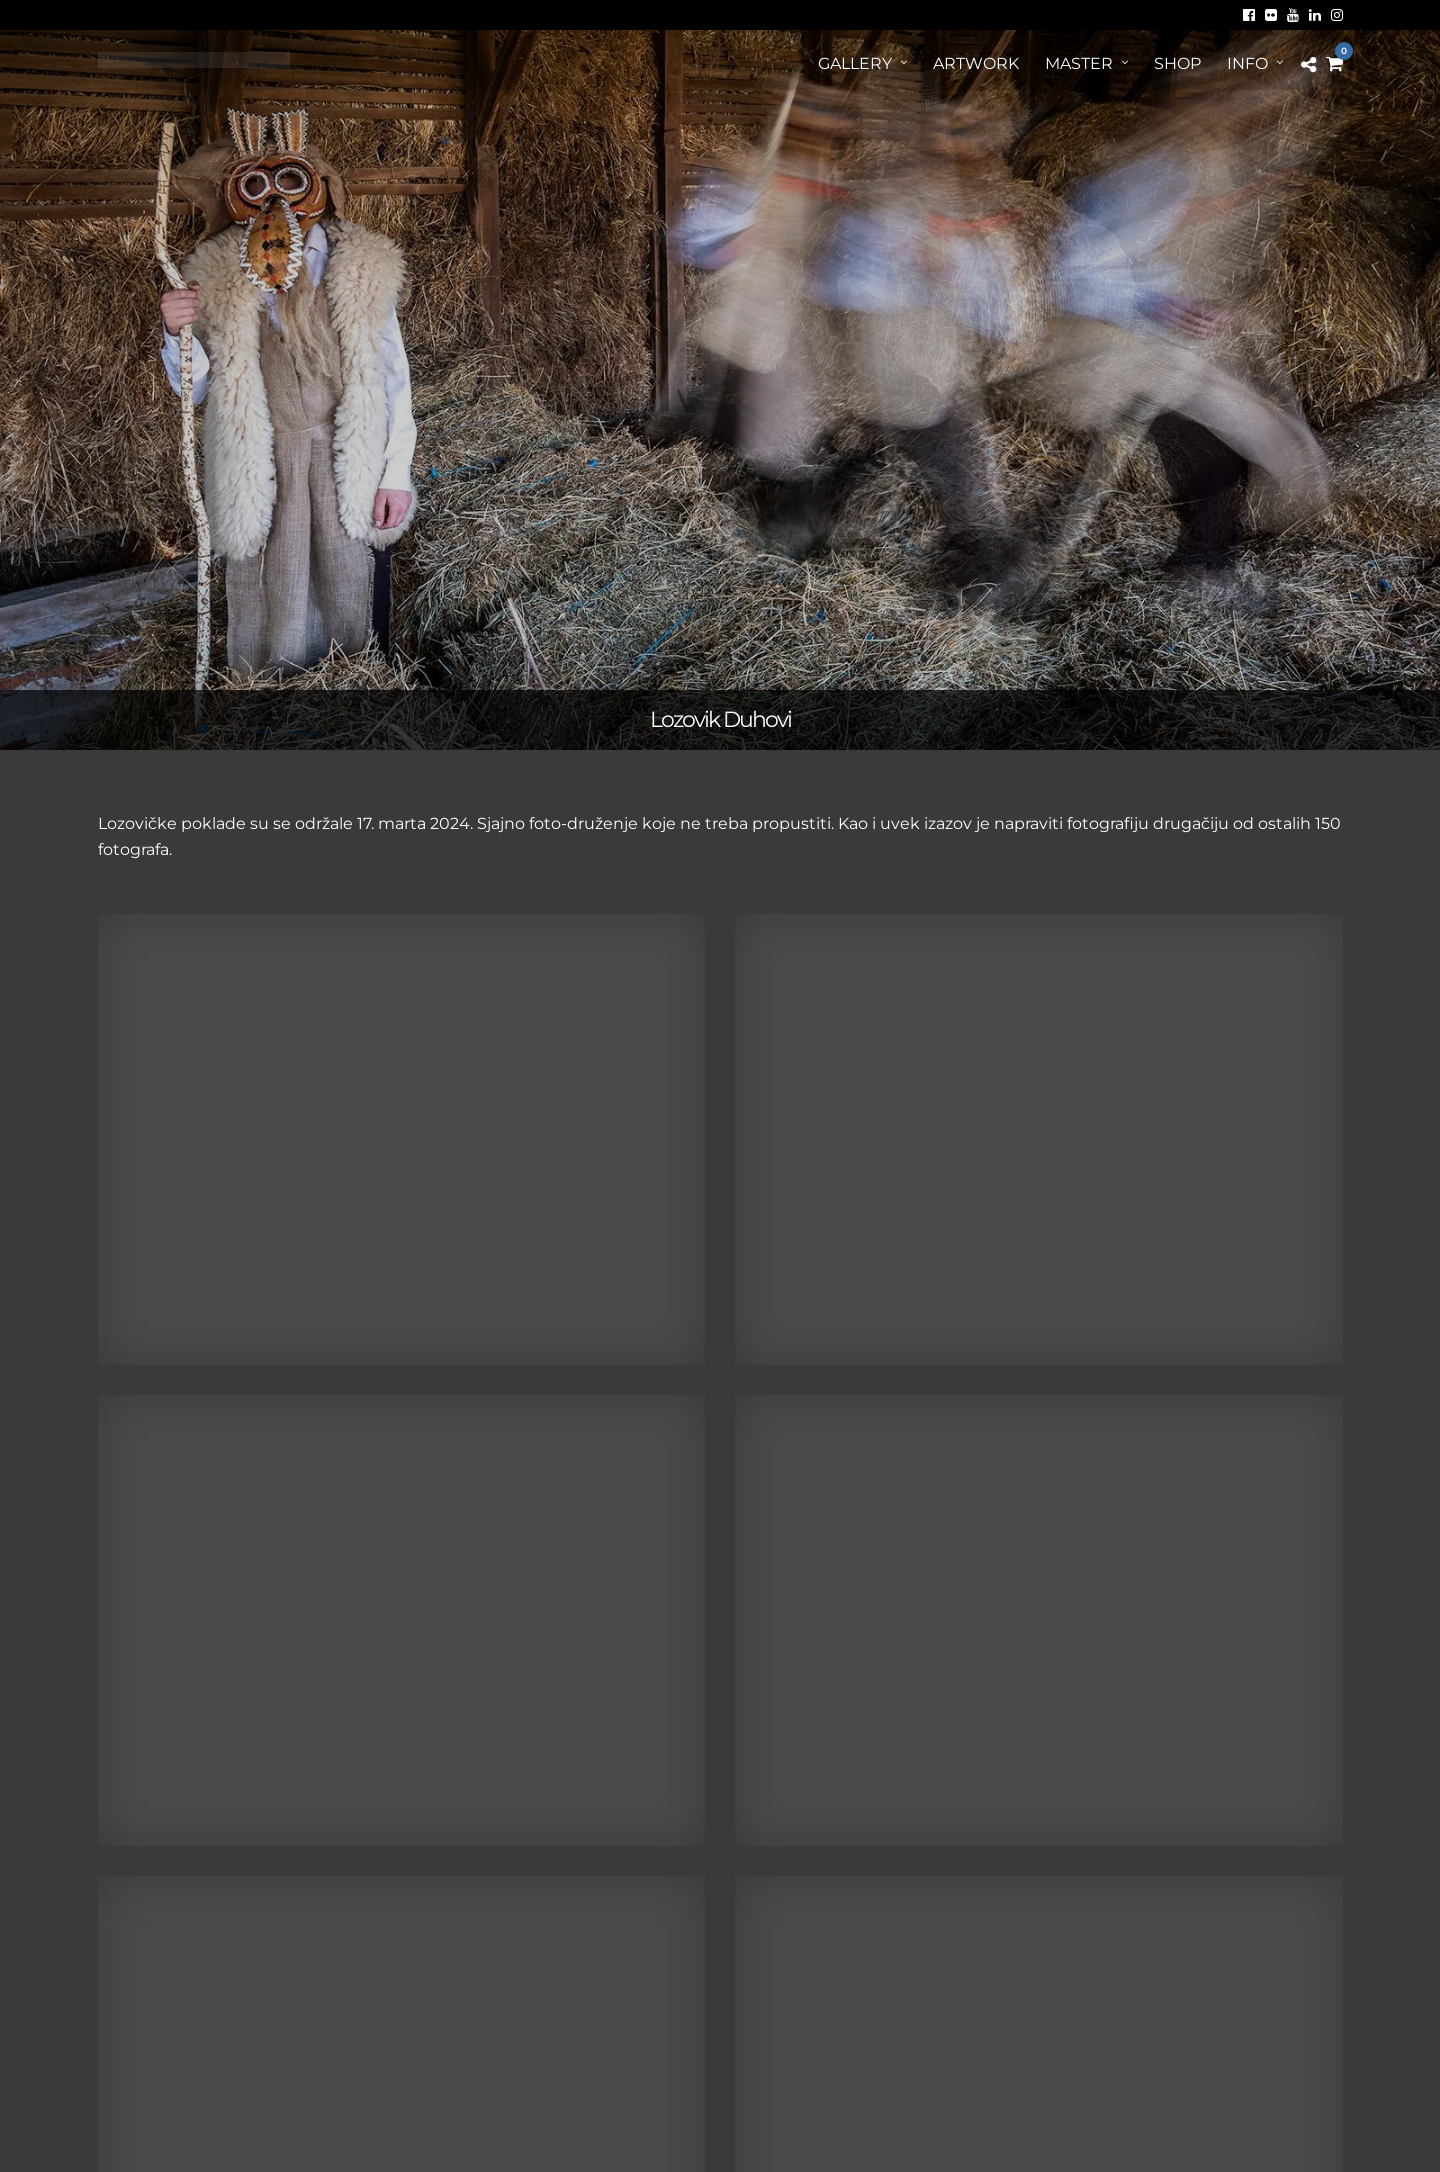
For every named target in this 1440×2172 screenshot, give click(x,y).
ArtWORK (976, 63)
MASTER (1079, 63)
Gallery (855, 63)
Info (1247, 63)
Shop (1177, 63)
